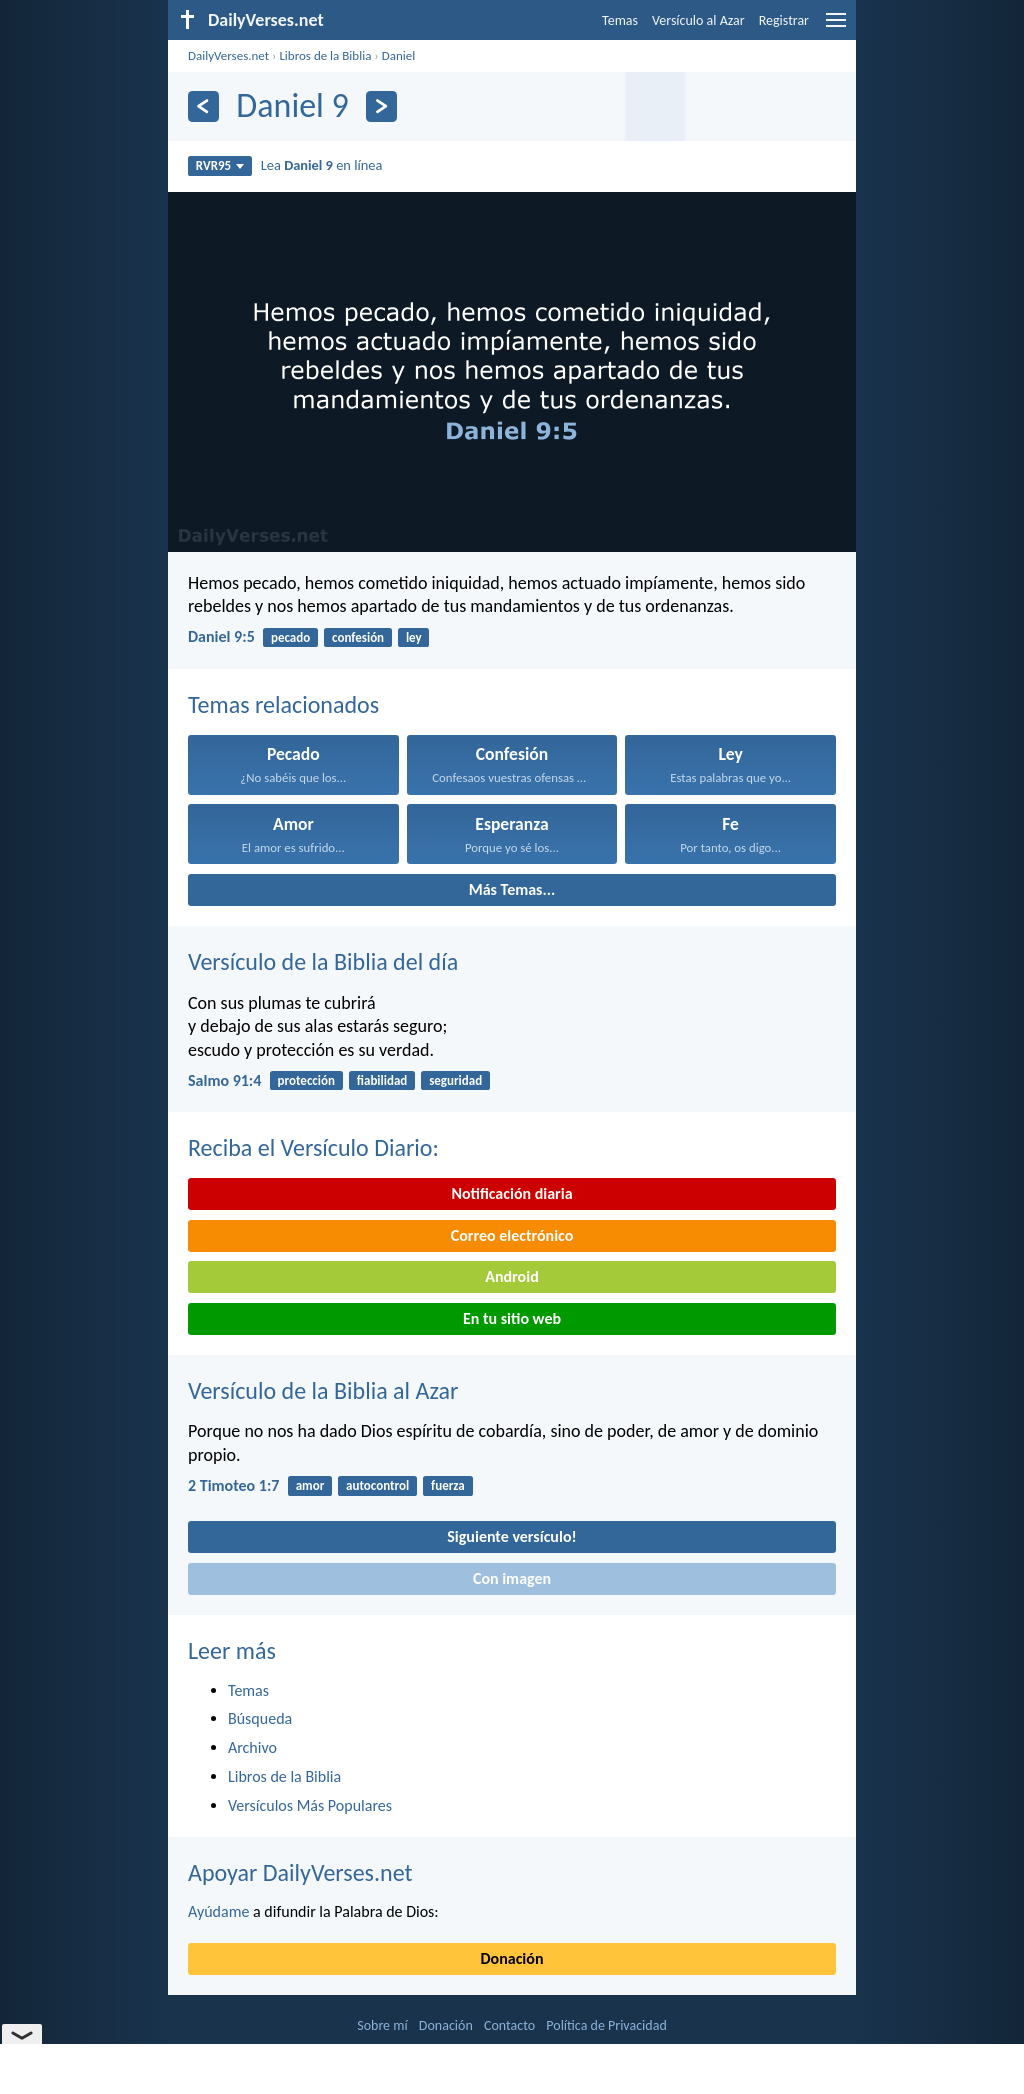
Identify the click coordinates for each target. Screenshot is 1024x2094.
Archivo (252, 1747)
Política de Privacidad (606, 2025)
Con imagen (512, 1578)
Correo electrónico (512, 1235)
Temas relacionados (283, 704)
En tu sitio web (512, 1318)
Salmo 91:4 (224, 1080)
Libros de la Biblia (325, 55)
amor (310, 1485)
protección (306, 1080)
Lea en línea (322, 165)
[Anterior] (203, 106)
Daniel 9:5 (221, 636)
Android (511, 1276)
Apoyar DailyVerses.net (300, 1872)
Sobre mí (382, 2025)
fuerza (448, 1485)
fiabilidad (382, 1080)
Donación (512, 1958)
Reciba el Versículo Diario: (313, 1147)
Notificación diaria (511, 1193)
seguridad (455, 1080)
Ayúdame (218, 1911)
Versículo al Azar (698, 20)
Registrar (784, 20)
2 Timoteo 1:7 (233, 1485)
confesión (358, 637)
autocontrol (377, 1485)
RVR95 (220, 165)
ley (414, 637)
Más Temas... (512, 889)
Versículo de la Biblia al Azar (323, 1390)
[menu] (836, 27)
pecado (290, 637)
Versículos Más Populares (310, 1805)
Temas (620, 20)
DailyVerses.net (228, 55)
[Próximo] (381, 106)
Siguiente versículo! (511, 1536)
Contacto (509, 2025)
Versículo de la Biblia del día (323, 961)
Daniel (399, 55)
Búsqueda (260, 1718)
